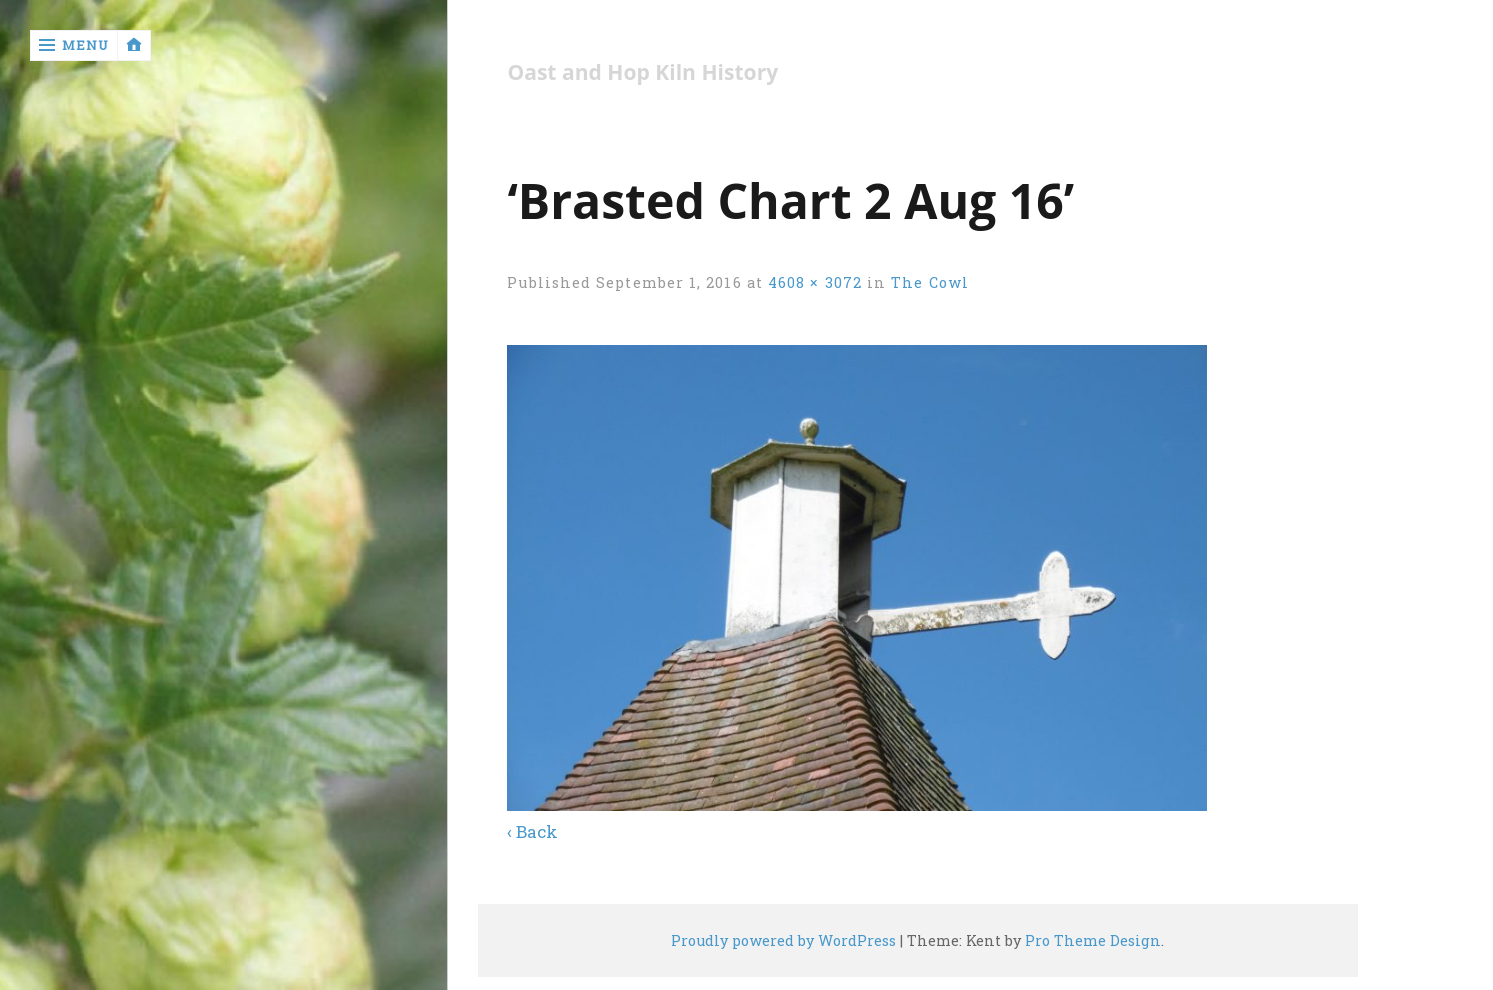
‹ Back (532, 831)
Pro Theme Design (1093, 940)
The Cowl (930, 282)
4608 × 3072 (815, 282)
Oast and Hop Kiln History (642, 72)
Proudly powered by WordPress (783, 940)
